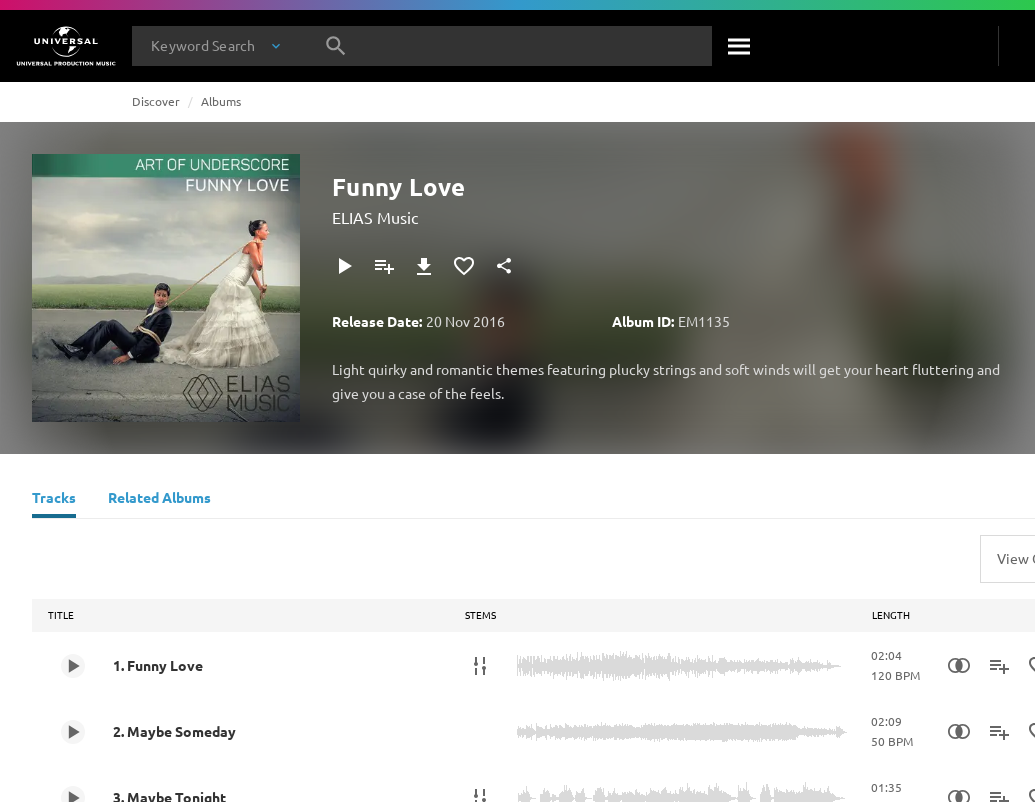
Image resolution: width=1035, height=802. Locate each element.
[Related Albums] (159, 500)
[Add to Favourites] (464, 266)
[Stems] (480, 666)
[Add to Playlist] (384, 266)
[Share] (504, 266)
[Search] (740, 46)
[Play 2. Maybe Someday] (73, 732)
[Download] (424, 266)
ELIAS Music (375, 217)
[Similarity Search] (959, 666)
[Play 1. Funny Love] (73, 666)
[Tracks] (54, 500)
